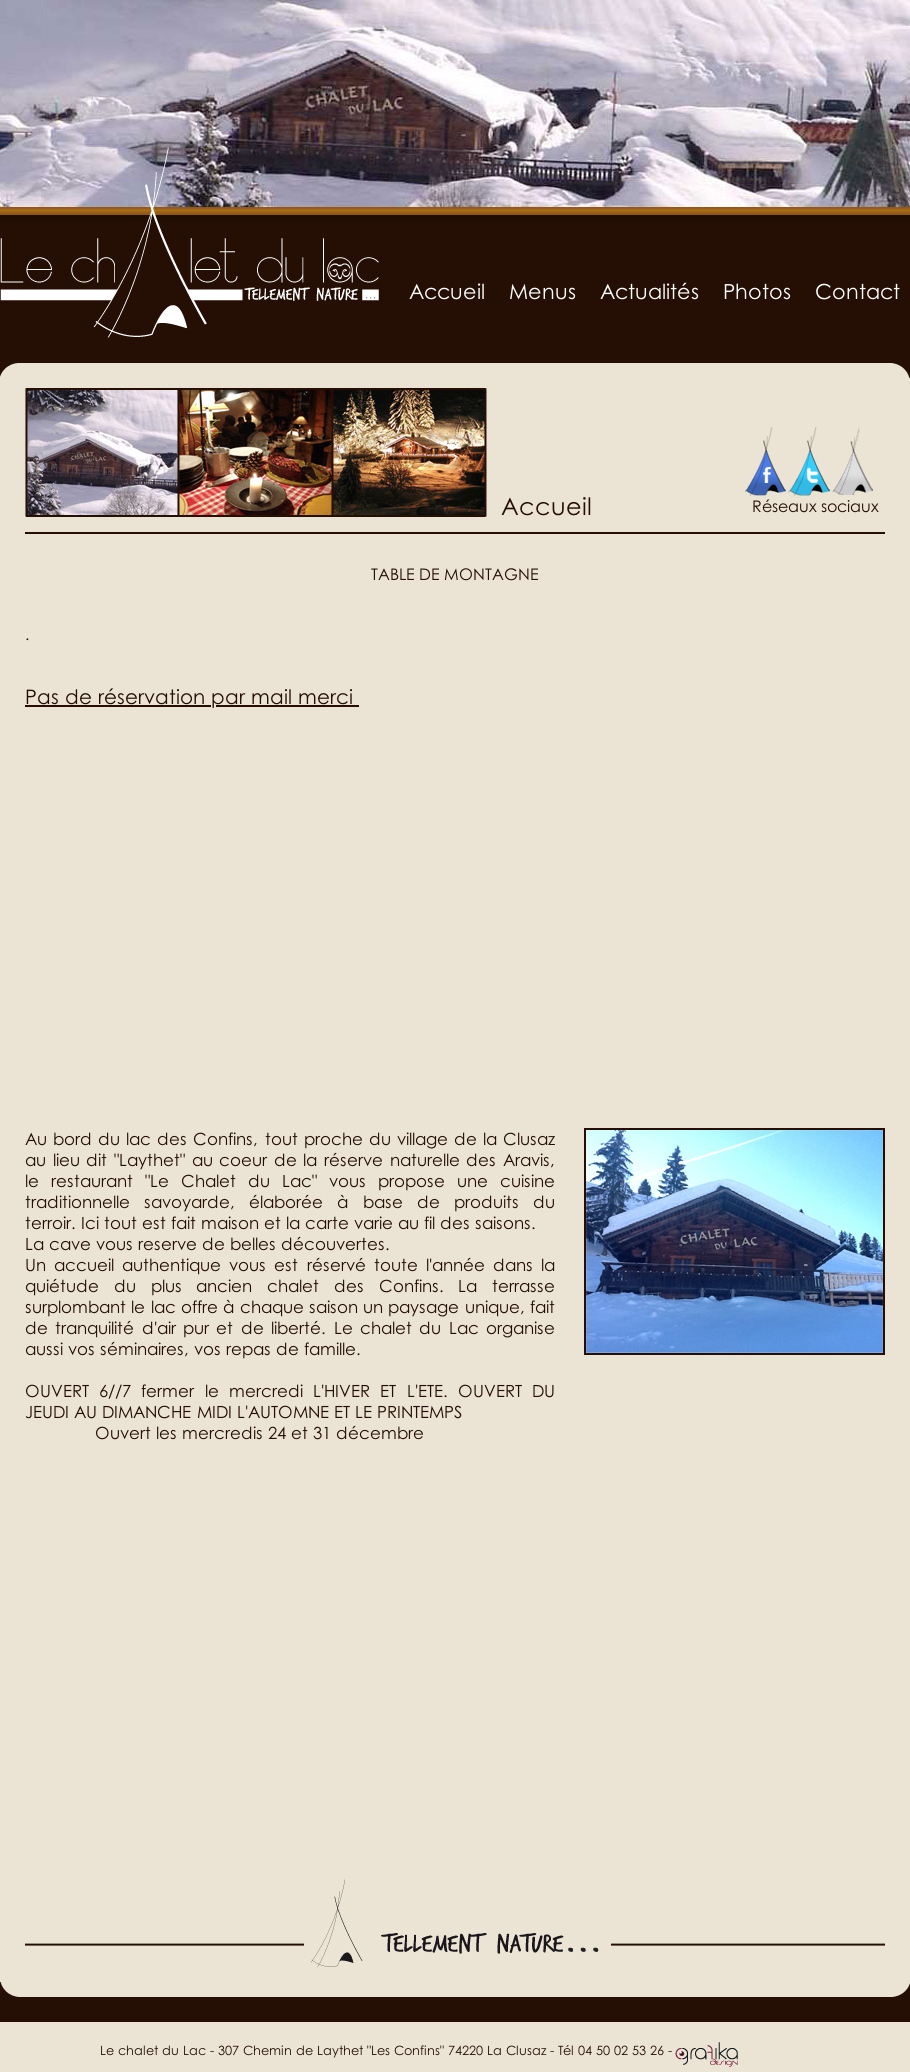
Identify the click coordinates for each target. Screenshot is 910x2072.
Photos (757, 291)
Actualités (649, 291)
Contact (857, 291)
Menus (542, 291)
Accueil (447, 291)
